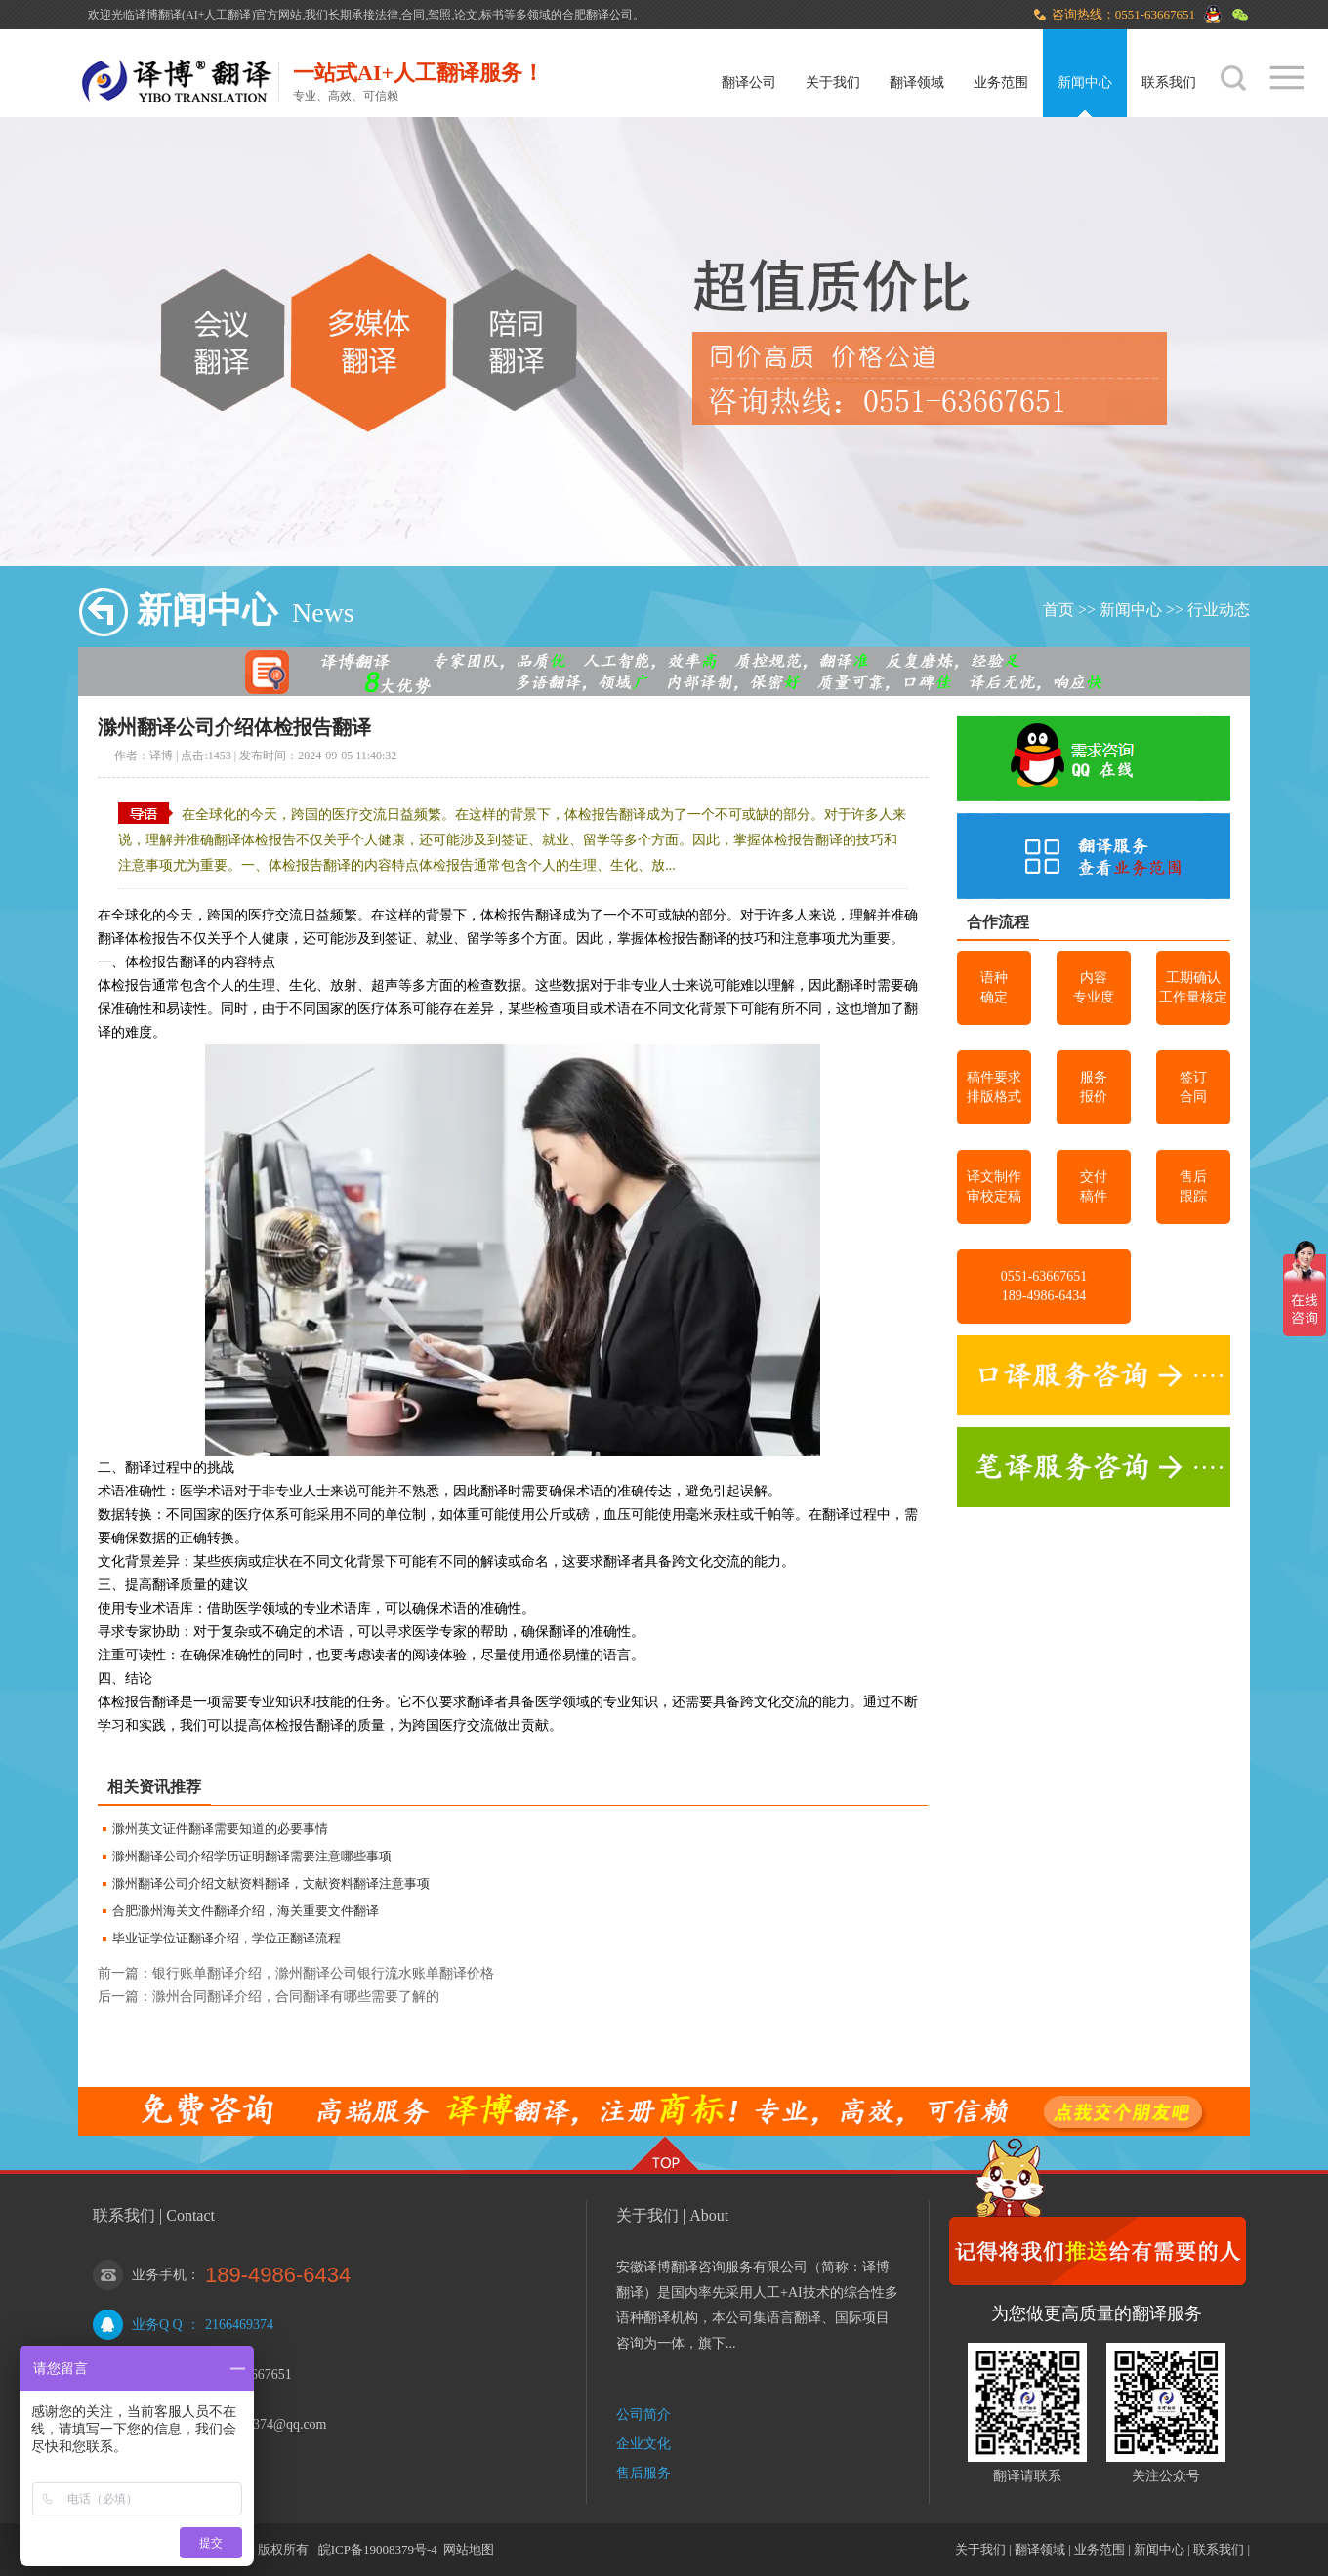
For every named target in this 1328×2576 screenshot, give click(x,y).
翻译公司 (749, 82)
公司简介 (643, 2414)
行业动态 (1218, 609)
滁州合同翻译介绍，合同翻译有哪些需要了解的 (295, 1996)
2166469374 (239, 2324)
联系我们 (1168, 82)
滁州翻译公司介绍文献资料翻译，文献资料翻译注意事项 (271, 1883)
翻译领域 (917, 82)
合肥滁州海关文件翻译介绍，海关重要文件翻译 (245, 1910)
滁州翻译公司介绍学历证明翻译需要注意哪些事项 (252, 1856)
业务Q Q (157, 2324)
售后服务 (643, 2473)
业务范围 (1001, 82)
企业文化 (643, 2443)
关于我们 (833, 82)
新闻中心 (1085, 82)
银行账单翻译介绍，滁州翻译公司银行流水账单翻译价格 (323, 1973)
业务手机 (159, 2275)
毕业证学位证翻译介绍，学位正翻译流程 (226, 1938)
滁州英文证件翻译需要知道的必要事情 (220, 1828)
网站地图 (468, 2549)
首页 (1058, 609)
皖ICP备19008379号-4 (377, 2549)
